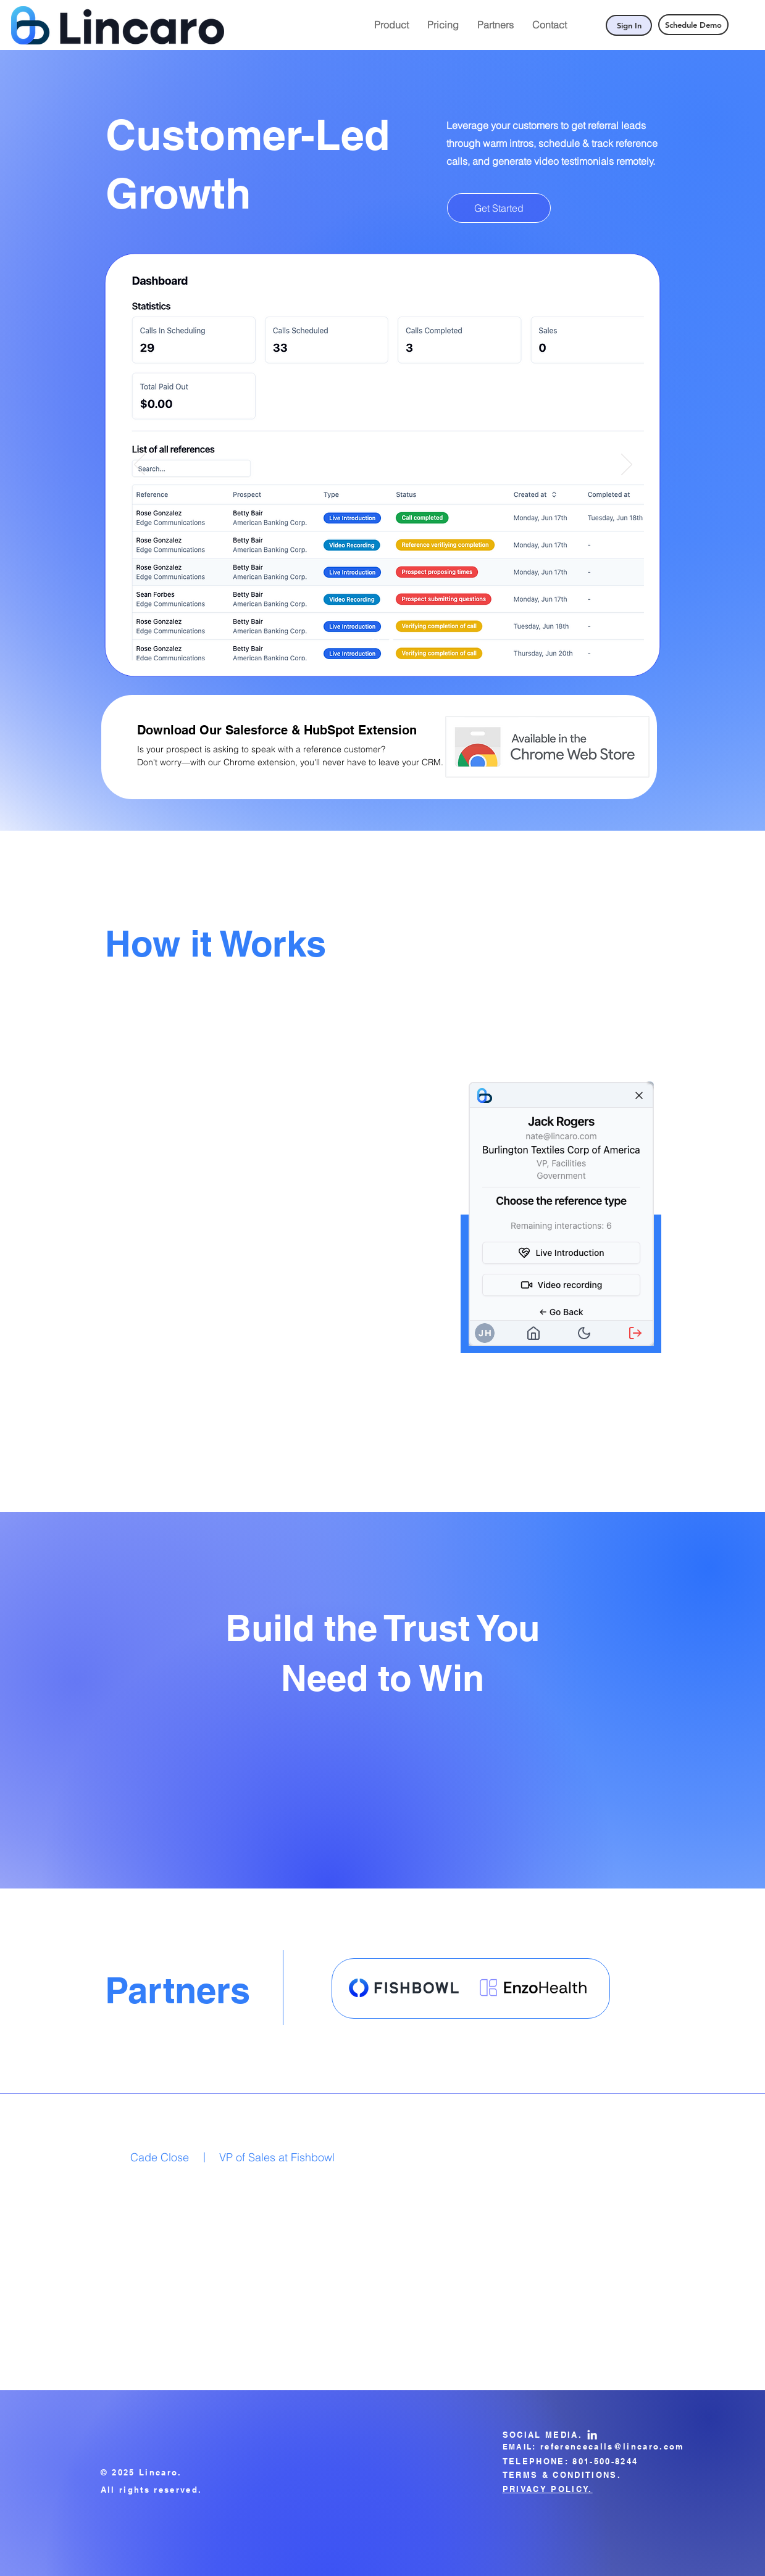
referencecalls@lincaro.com (612, 2446)
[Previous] (139, 465)
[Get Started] (499, 208)
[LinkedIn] (592, 2434)
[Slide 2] (391, 641)
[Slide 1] (375, 641)
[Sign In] (629, 25)
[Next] (626, 465)
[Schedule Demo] (693, 24)
